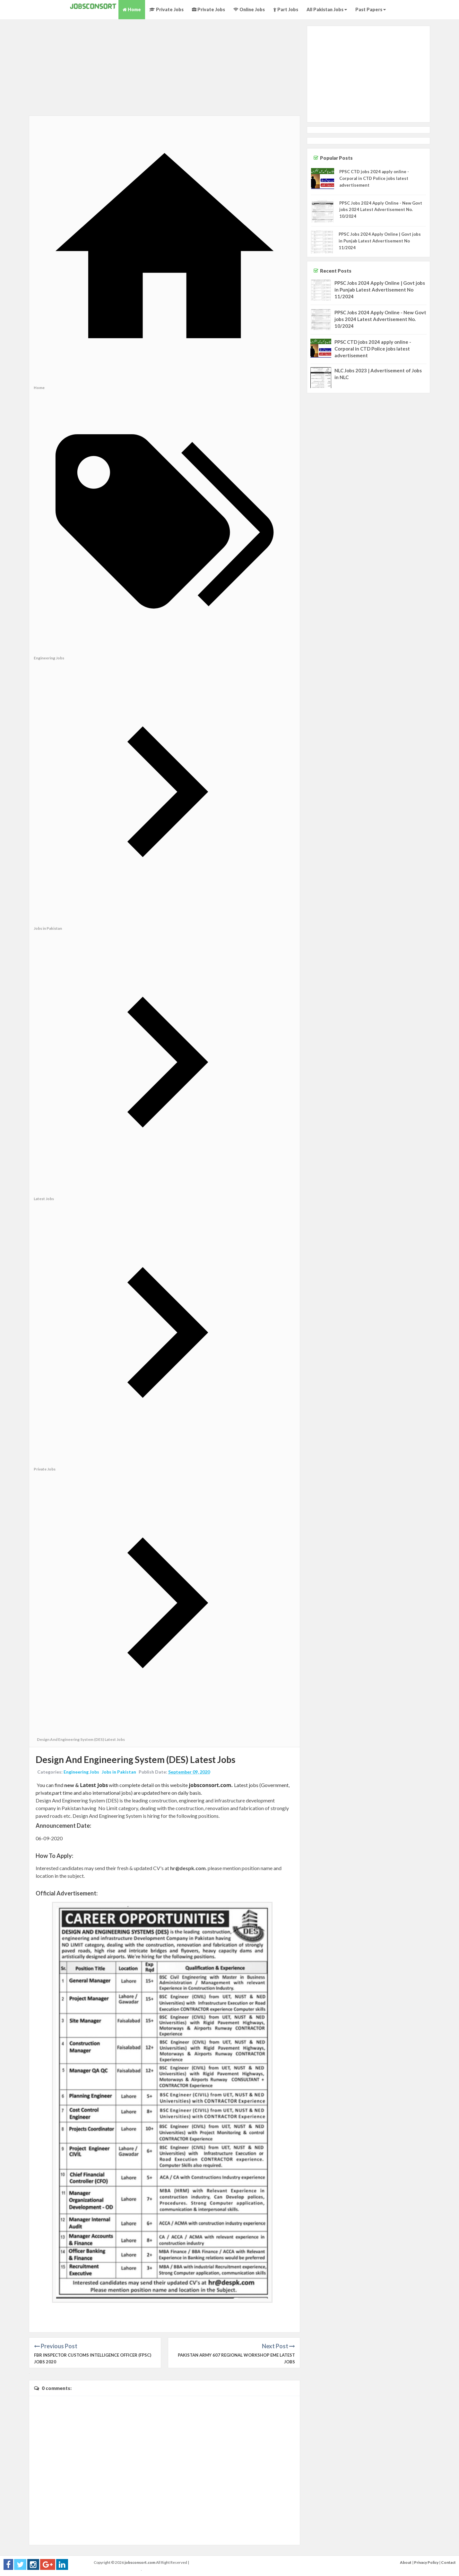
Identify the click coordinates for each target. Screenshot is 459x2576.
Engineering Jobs (81, 1772)
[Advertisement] (164, 70)
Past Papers (370, 9)
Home (132, 9)
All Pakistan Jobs (327, 9)
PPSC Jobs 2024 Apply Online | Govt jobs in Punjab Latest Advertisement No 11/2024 (380, 241)
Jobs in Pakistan (119, 1772)
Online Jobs (249, 9)
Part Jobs (285, 9)
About (405, 2562)
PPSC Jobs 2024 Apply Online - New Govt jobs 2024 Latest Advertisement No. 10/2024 (380, 209)
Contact (448, 2562)
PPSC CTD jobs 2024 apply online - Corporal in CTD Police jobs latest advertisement (374, 178)
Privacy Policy (426, 2562)
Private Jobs (166, 9)
